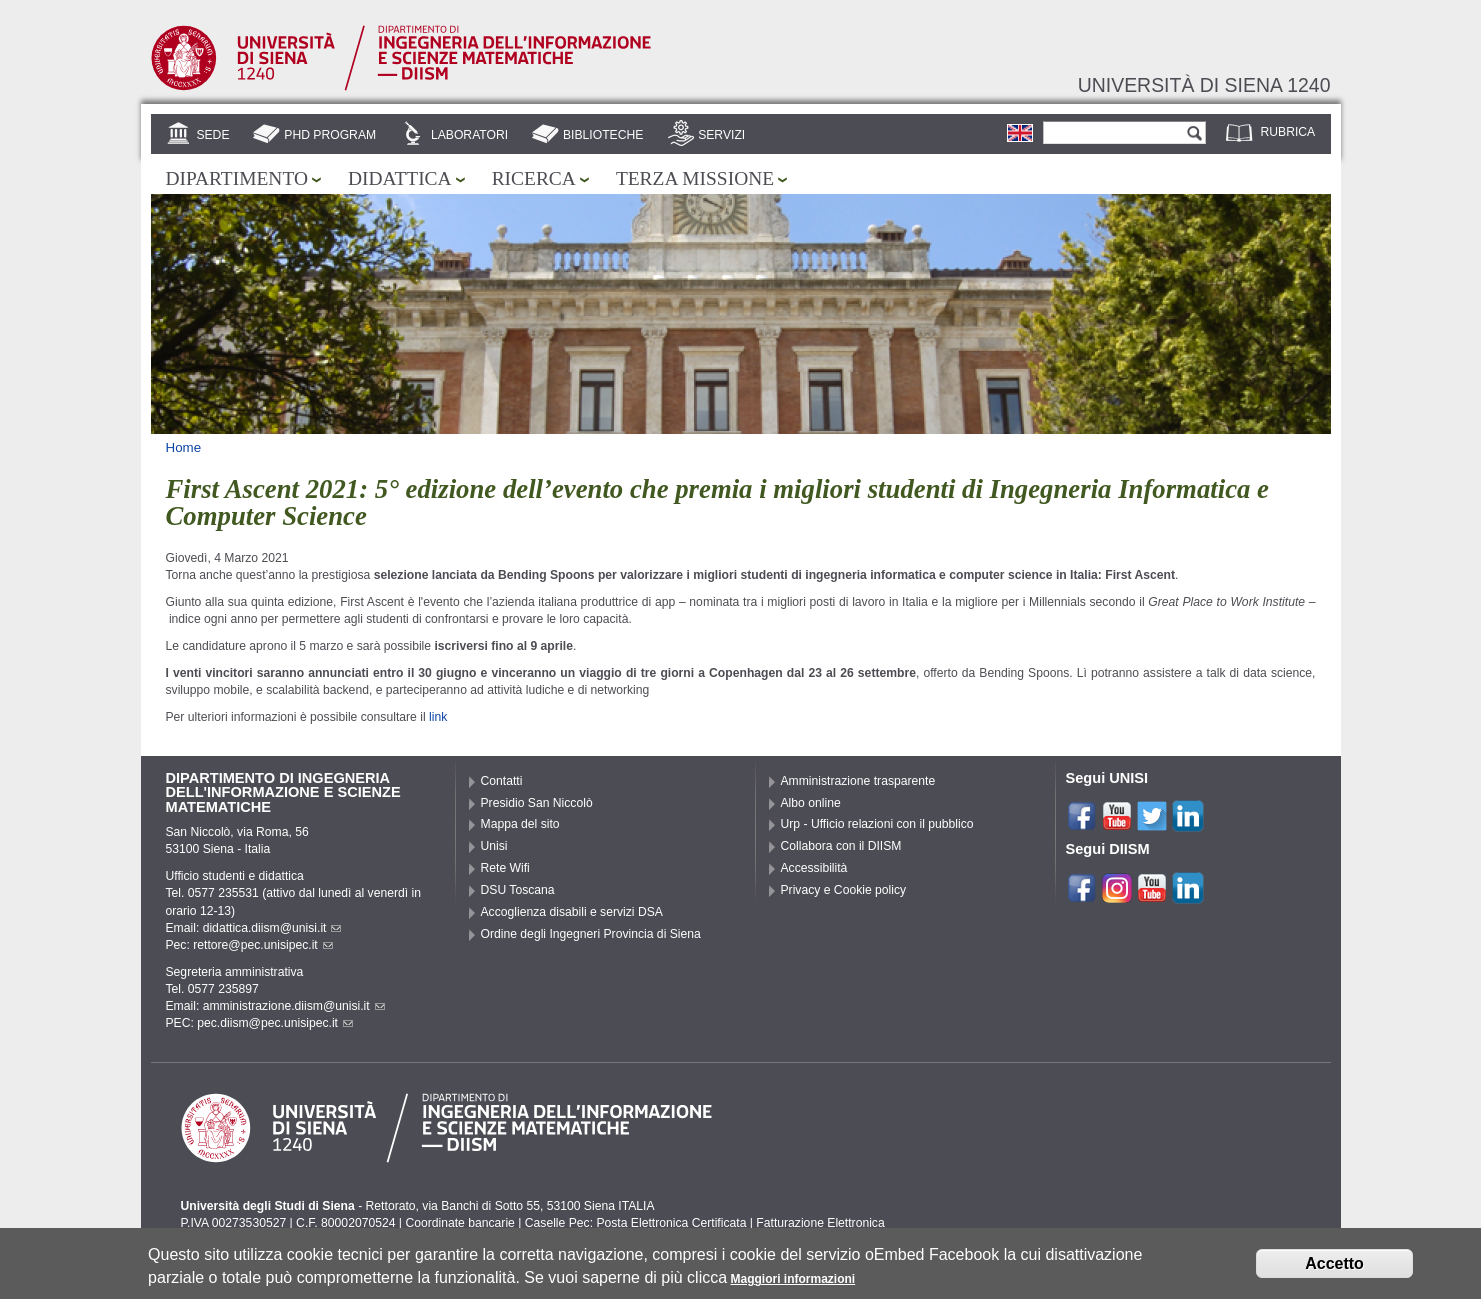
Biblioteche (603, 135)
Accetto (1334, 1265)
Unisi (494, 846)
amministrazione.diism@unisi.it (294, 1006)
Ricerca (534, 178)
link (438, 717)
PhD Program (330, 135)
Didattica (400, 178)
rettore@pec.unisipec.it (263, 945)
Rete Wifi (505, 868)
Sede (212, 135)
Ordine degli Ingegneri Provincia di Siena (591, 934)
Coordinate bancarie (459, 1223)
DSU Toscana (518, 890)
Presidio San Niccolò (537, 803)
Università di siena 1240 (1204, 85)
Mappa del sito (520, 824)
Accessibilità (814, 868)
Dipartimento (237, 178)
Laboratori (469, 135)
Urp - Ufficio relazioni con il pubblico (877, 824)
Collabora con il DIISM (841, 846)
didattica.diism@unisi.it (272, 928)
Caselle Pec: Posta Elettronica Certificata (636, 1223)
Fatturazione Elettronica (820, 1223)
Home (184, 447)
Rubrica (1288, 132)
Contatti (502, 781)
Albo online (811, 803)
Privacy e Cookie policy (844, 890)
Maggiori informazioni (792, 1282)
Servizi (721, 135)
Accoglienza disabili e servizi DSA (572, 912)
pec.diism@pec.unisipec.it (275, 1023)
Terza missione (695, 178)
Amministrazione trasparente (858, 781)
